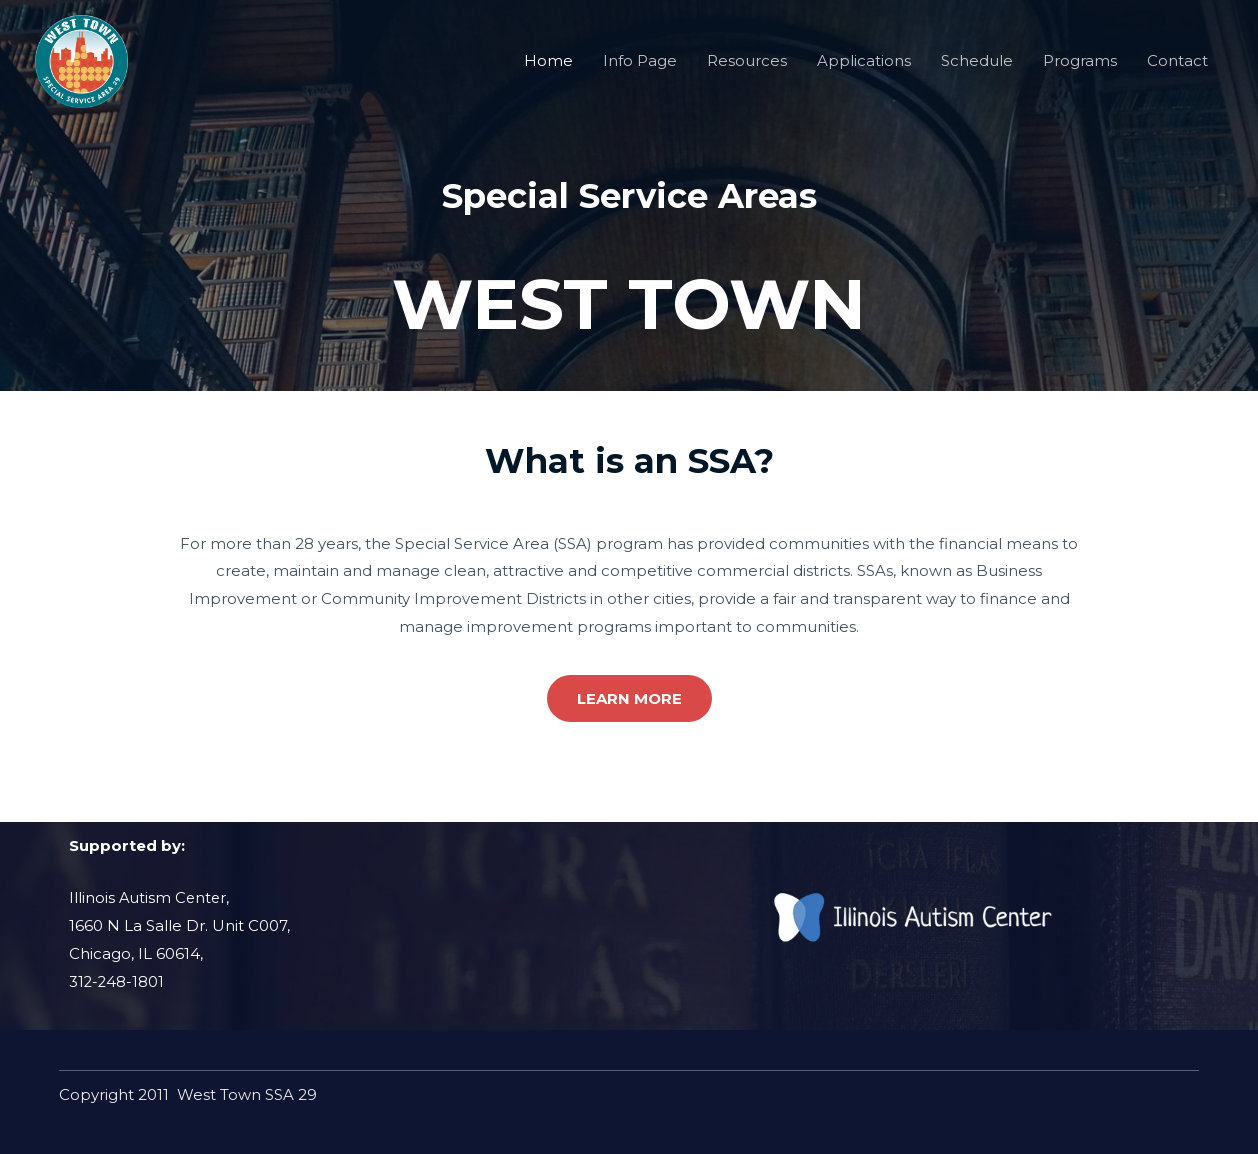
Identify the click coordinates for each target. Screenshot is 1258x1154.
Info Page (640, 67)
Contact (1177, 67)
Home (548, 67)
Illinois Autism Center (149, 897)
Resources (747, 67)
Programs (1080, 67)
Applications (864, 67)
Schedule (977, 67)
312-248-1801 (117, 980)
